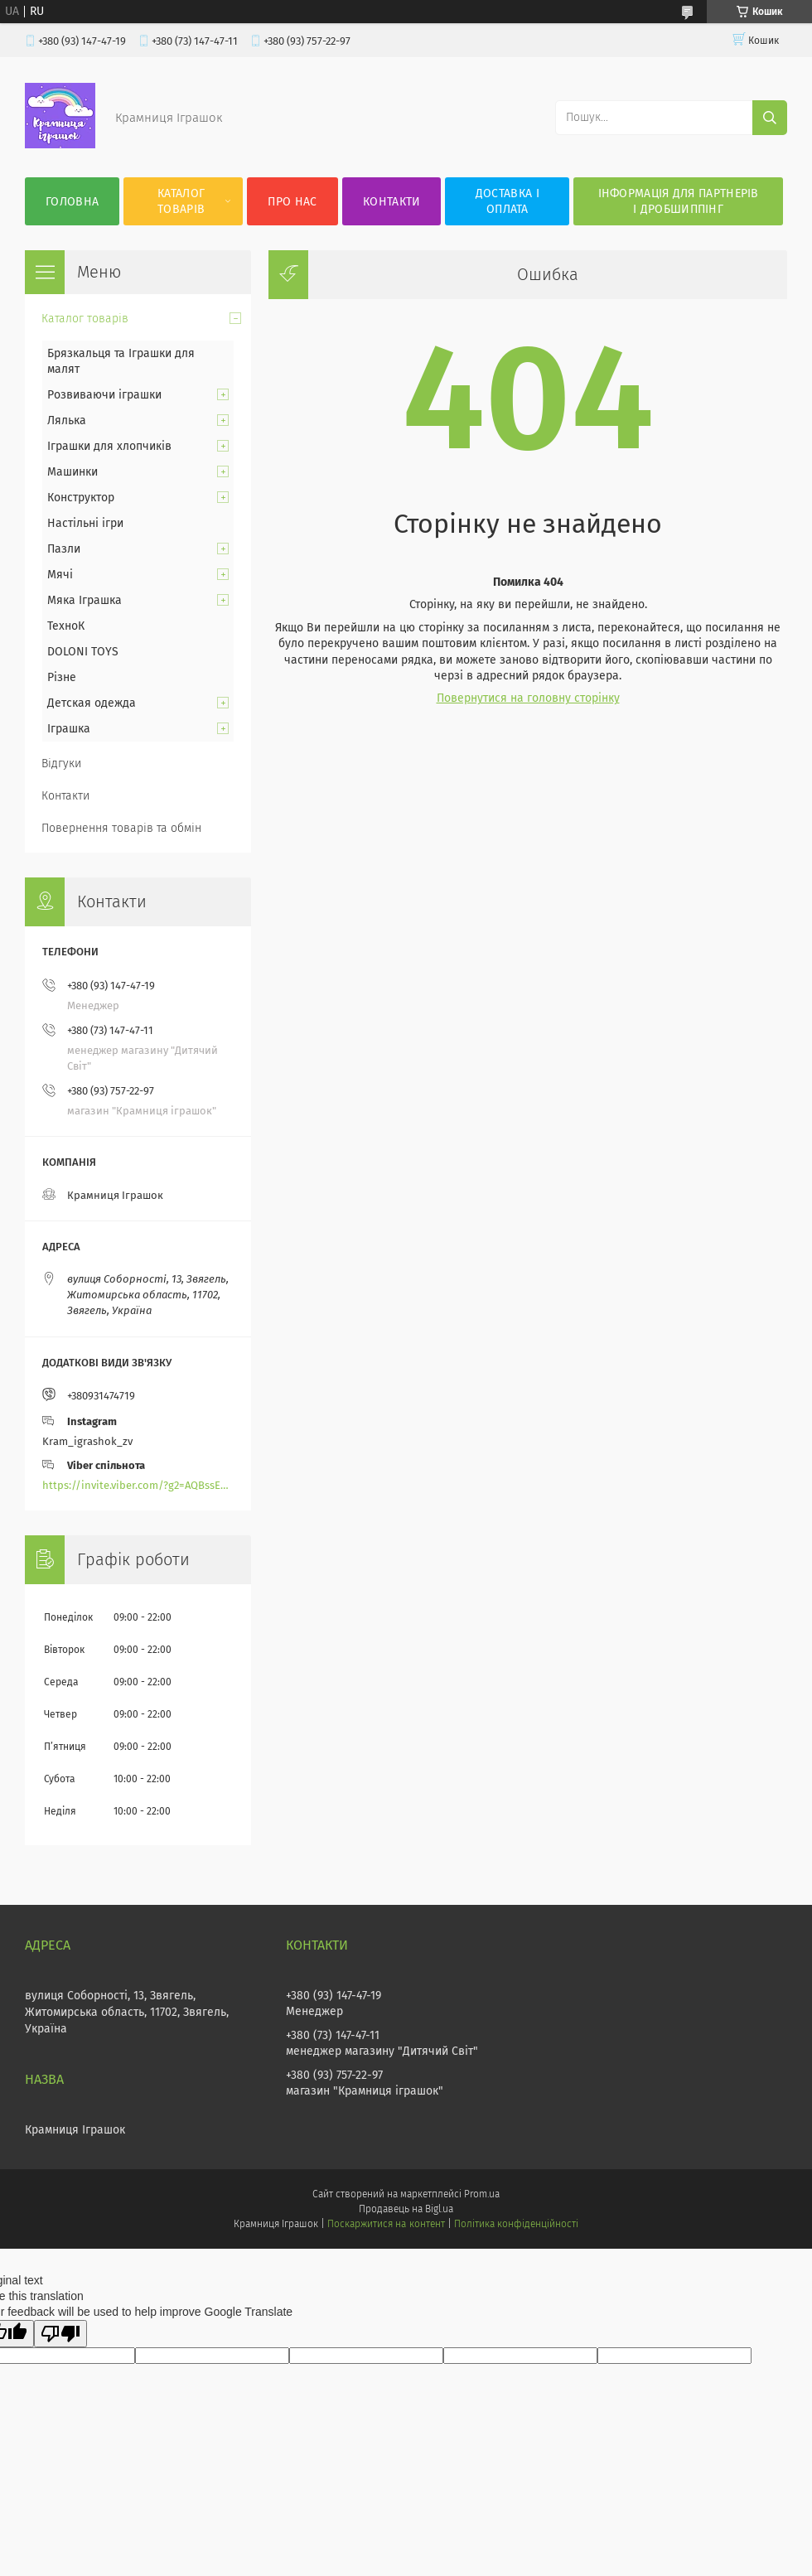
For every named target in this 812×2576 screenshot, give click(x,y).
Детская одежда (91, 703)
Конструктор (80, 498)
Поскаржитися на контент (385, 2224)
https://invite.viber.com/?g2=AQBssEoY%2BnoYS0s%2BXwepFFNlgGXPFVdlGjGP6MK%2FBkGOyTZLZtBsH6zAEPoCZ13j (138, 1485)
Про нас (292, 202)
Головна (72, 202)
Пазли (63, 549)
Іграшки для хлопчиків (109, 446)
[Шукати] (769, 117)
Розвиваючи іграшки (104, 395)
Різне (61, 677)
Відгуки (61, 763)
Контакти (391, 202)
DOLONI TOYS (82, 652)
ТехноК (66, 626)
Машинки (72, 472)
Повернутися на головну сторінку (528, 698)
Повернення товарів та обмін (121, 828)
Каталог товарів (181, 201)
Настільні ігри (85, 523)
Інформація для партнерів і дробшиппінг (678, 201)
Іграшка (68, 729)
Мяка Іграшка (84, 600)
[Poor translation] (60, 2333)
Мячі (60, 575)
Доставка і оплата (507, 201)
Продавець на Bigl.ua (406, 2209)
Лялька (66, 420)
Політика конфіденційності (516, 2224)
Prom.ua (482, 2194)
